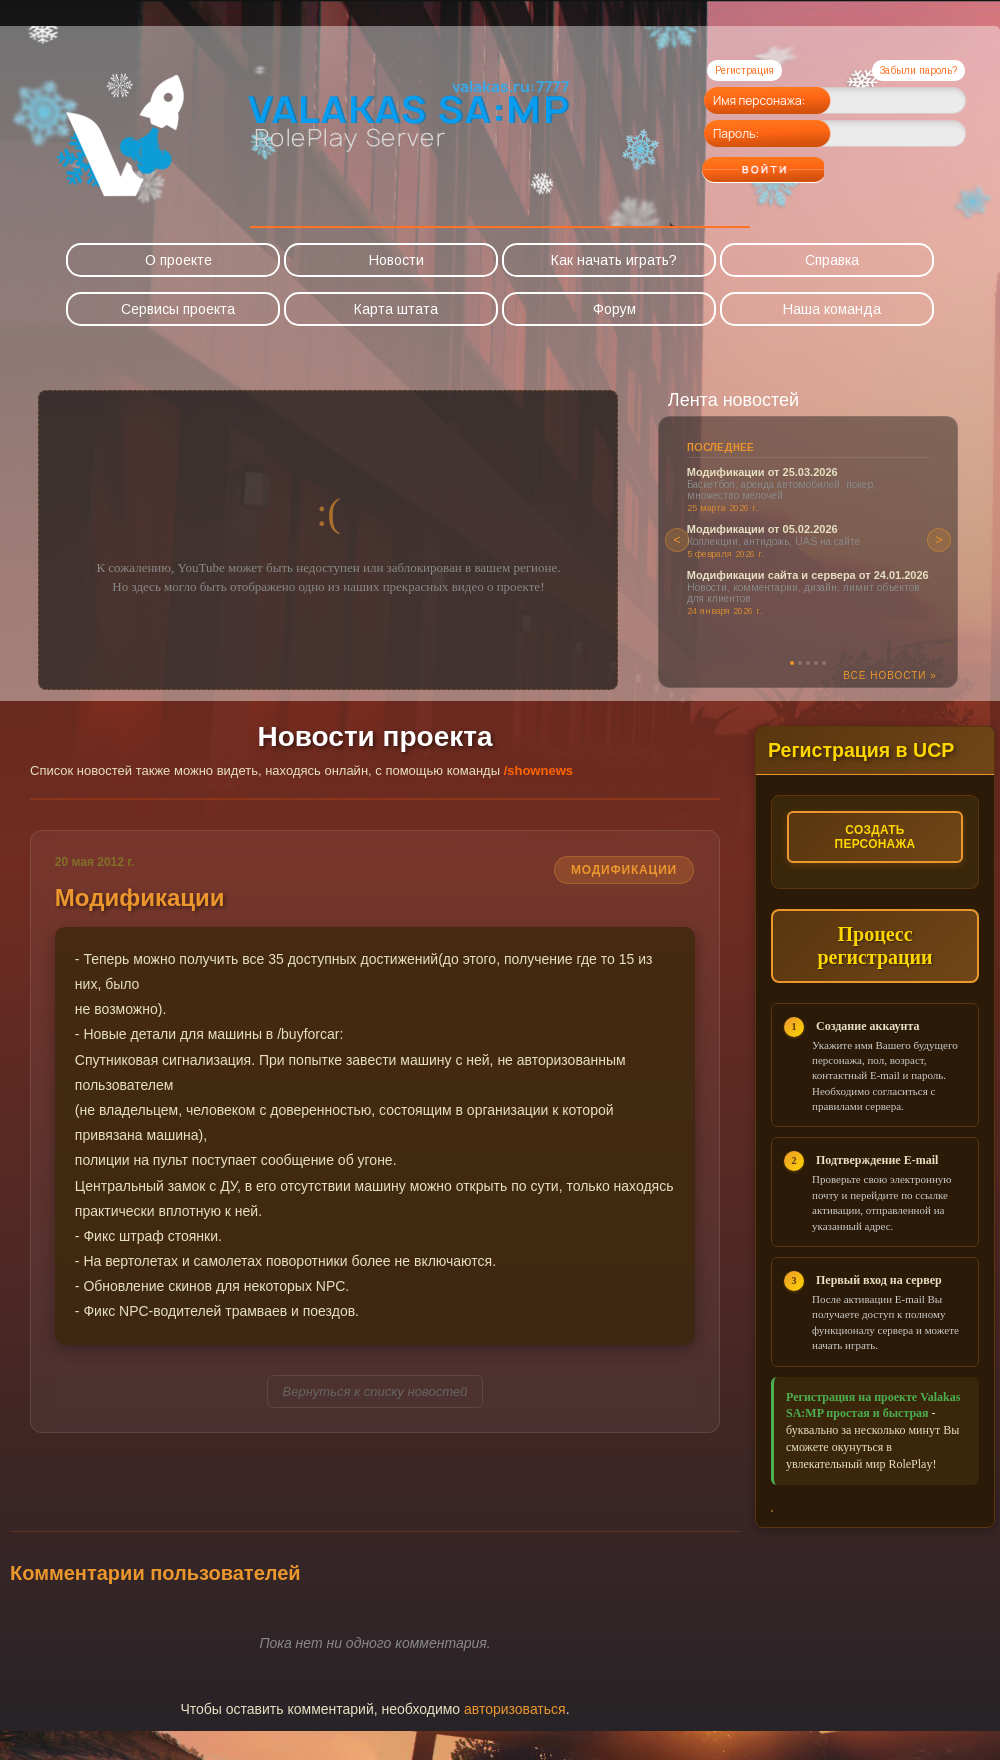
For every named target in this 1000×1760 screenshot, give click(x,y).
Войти (802, 162)
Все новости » (890, 675)
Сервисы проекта (178, 309)
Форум (614, 309)
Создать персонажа (875, 837)
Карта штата (396, 309)
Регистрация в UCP (863, 750)
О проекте (178, 260)
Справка (832, 260)
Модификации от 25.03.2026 (762, 472)
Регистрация (744, 70)
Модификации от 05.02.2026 (762, 529)
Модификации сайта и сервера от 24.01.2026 (808, 575)
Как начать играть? (614, 260)
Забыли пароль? (918, 70)
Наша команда (832, 309)
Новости (396, 260)
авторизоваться (515, 1738)
